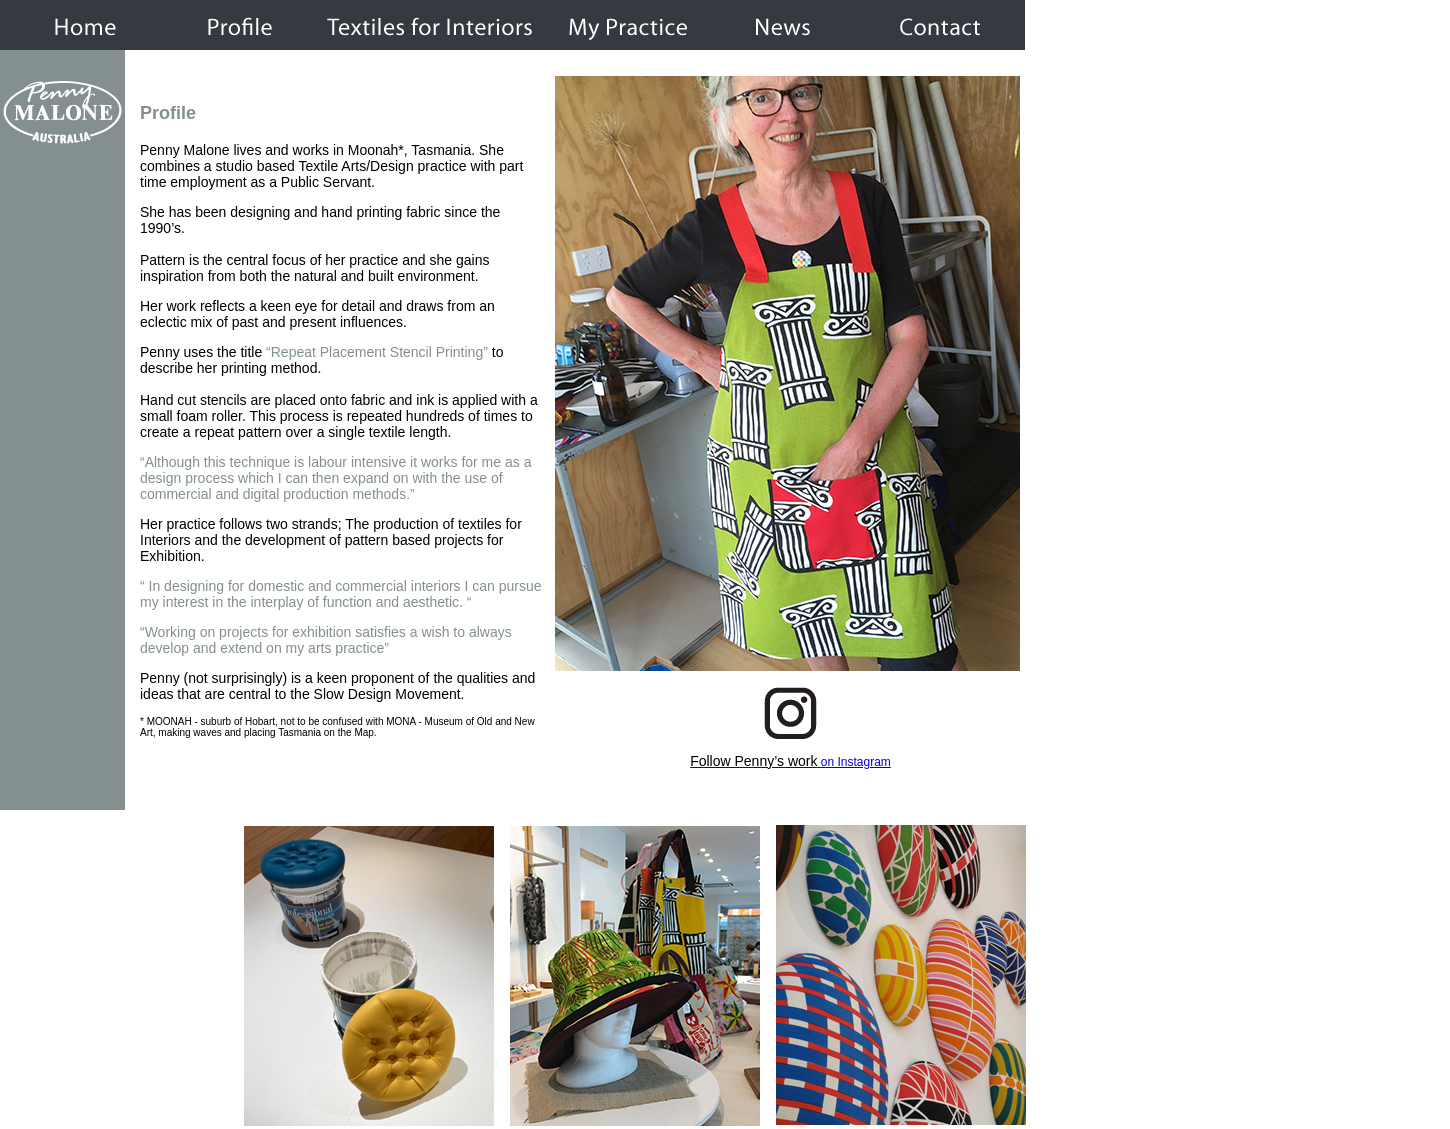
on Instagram (790, 762)
